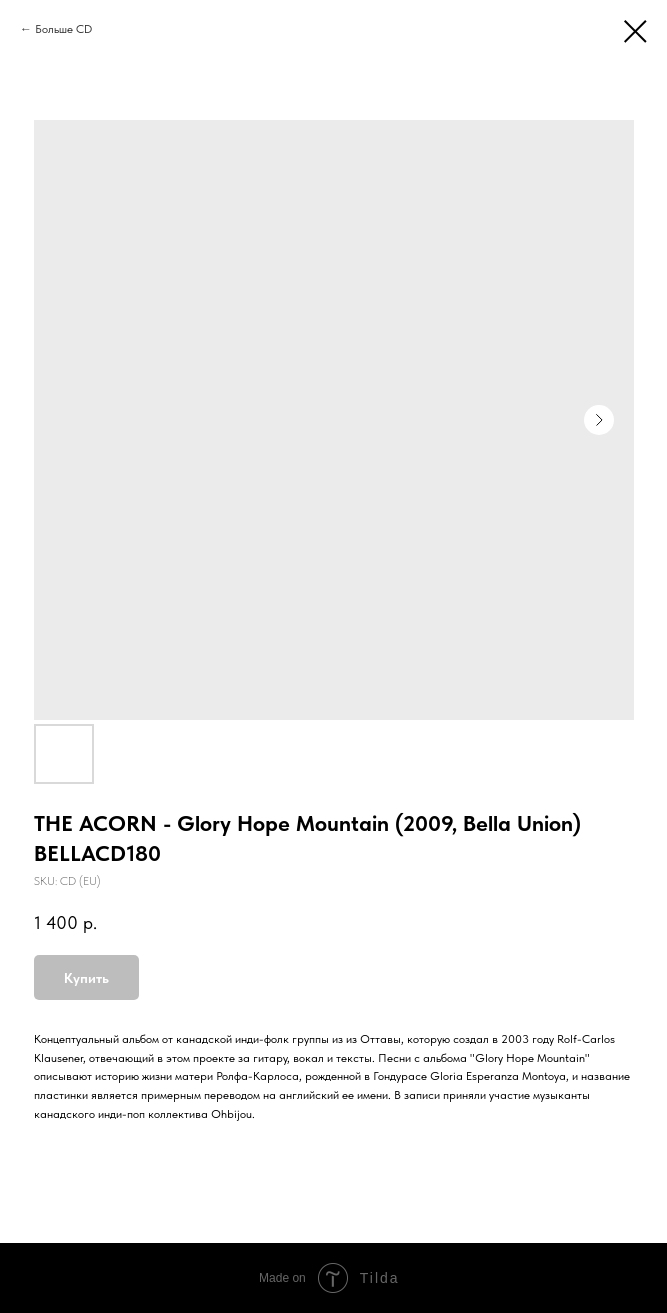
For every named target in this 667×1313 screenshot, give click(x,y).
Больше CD (63, 29)
